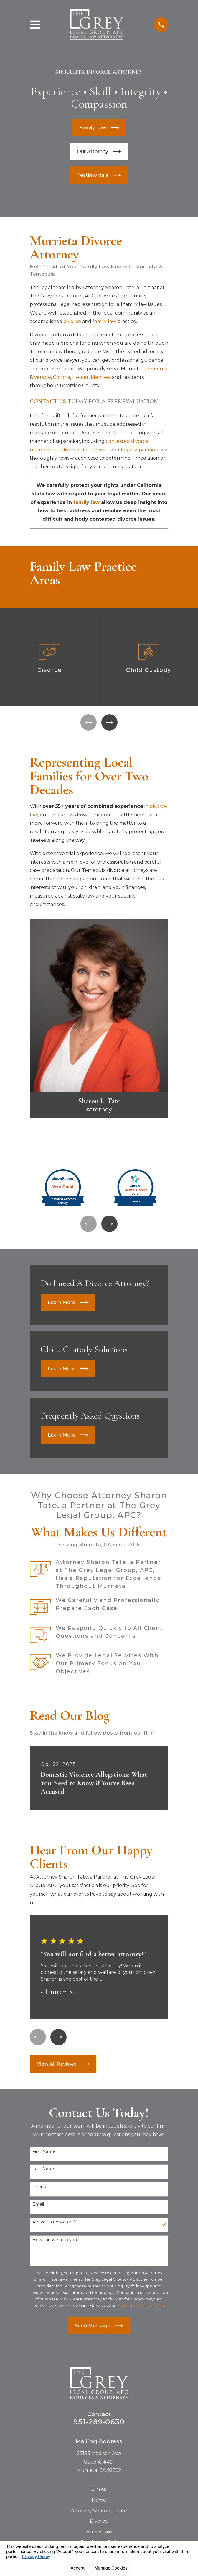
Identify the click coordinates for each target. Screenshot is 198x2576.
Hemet (80, 377)
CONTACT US (48, 401)
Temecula (155, 368)
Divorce (99, 2523)
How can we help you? (55, 2242)
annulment (94, 450)
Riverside (40, 377)
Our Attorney (99, 151)
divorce (72, 321)
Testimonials (99, 175)
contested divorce (127, 441)
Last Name (43, 2171)
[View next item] (109, 722)
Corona (61, 377)
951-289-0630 (99, 2424)
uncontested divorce (54, 450)
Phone (39, 2189)
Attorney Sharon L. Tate (99, 2513)
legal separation (139, 450)
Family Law (99, 128)
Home (99, 2502)
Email (38, 2207)
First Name (43, 2153)
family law (104, 321)
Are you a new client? (54, 2224)
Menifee (100, 377)
